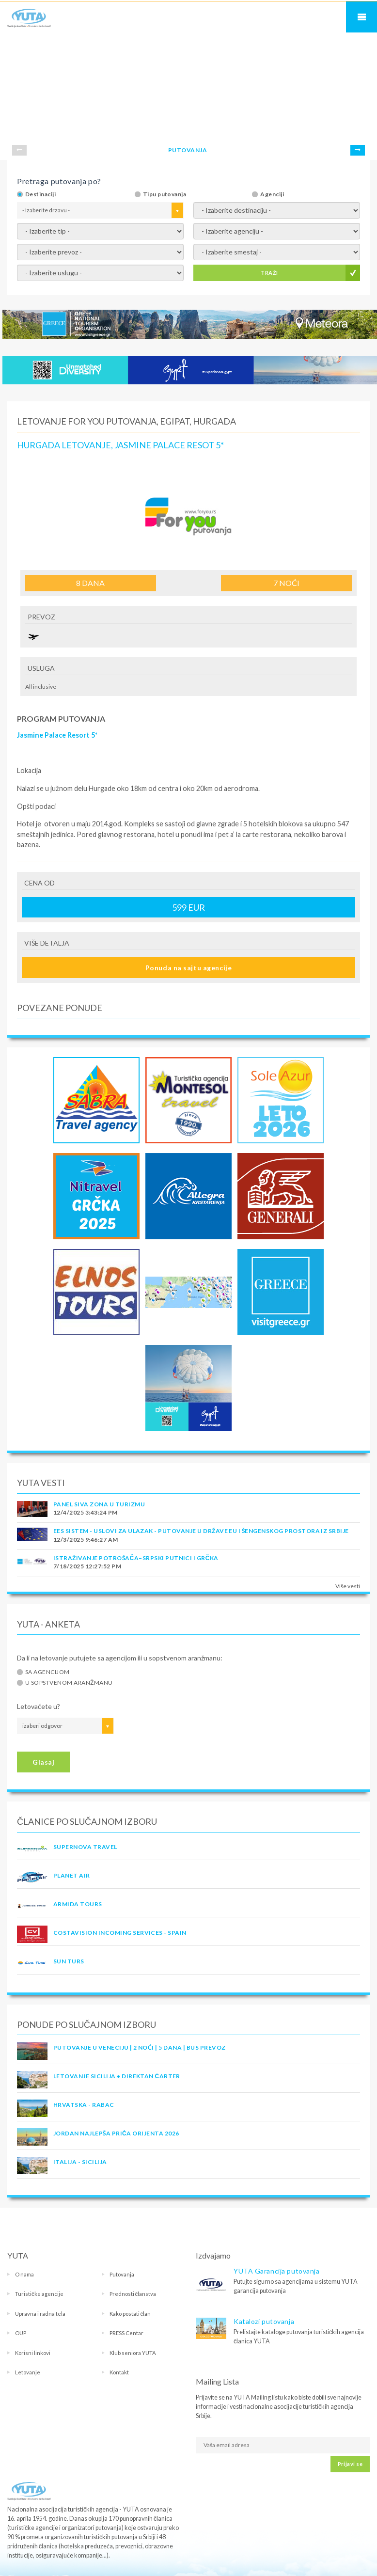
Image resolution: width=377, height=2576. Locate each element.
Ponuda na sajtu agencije (188, 968)
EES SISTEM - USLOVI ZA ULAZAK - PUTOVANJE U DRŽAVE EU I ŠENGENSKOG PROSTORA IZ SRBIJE (201, 1530)
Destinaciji (40, 194)
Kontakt (119, 2372)
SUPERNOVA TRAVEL (85, 1846)
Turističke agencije (39, 2294)
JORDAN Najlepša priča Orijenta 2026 (116, 2133)
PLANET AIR (71, 1875)
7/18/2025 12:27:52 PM (87, 1566)
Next (357, 150)
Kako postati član (130, 2313)
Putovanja (122, 2274)
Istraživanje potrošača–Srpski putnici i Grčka (136, 1558)
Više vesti (347, 1586)
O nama (24, 2274)
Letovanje (27, 2372)
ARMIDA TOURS (77, 1904)
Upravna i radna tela (40, 2313)
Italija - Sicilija (80, 2161)
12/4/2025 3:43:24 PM (85, 1512)
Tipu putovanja (165, 194)
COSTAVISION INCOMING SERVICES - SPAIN (120, 1932)
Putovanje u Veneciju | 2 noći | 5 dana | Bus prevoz (139, 2047)
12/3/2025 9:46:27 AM (85, 1539)
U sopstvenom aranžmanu (69, 1683)
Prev (19, 150)
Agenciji (272, 194)
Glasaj (43, 1762)
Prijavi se (350, 2464)
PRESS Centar (126, 2333)
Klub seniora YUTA (133, 2353)
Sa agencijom (47, 1672)
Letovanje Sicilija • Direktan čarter (116, 2076)
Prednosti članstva (133, 2294)
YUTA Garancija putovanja (276, 2271)
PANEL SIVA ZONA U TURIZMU (99, 1504)
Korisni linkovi (32, 2353)
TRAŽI (269, 272)
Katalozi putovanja (264, 2321)
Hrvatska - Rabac (83, 2104)
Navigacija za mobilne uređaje (361, 16)
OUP (20, 2333)
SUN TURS (68, 1961)
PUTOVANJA (187, 150)
